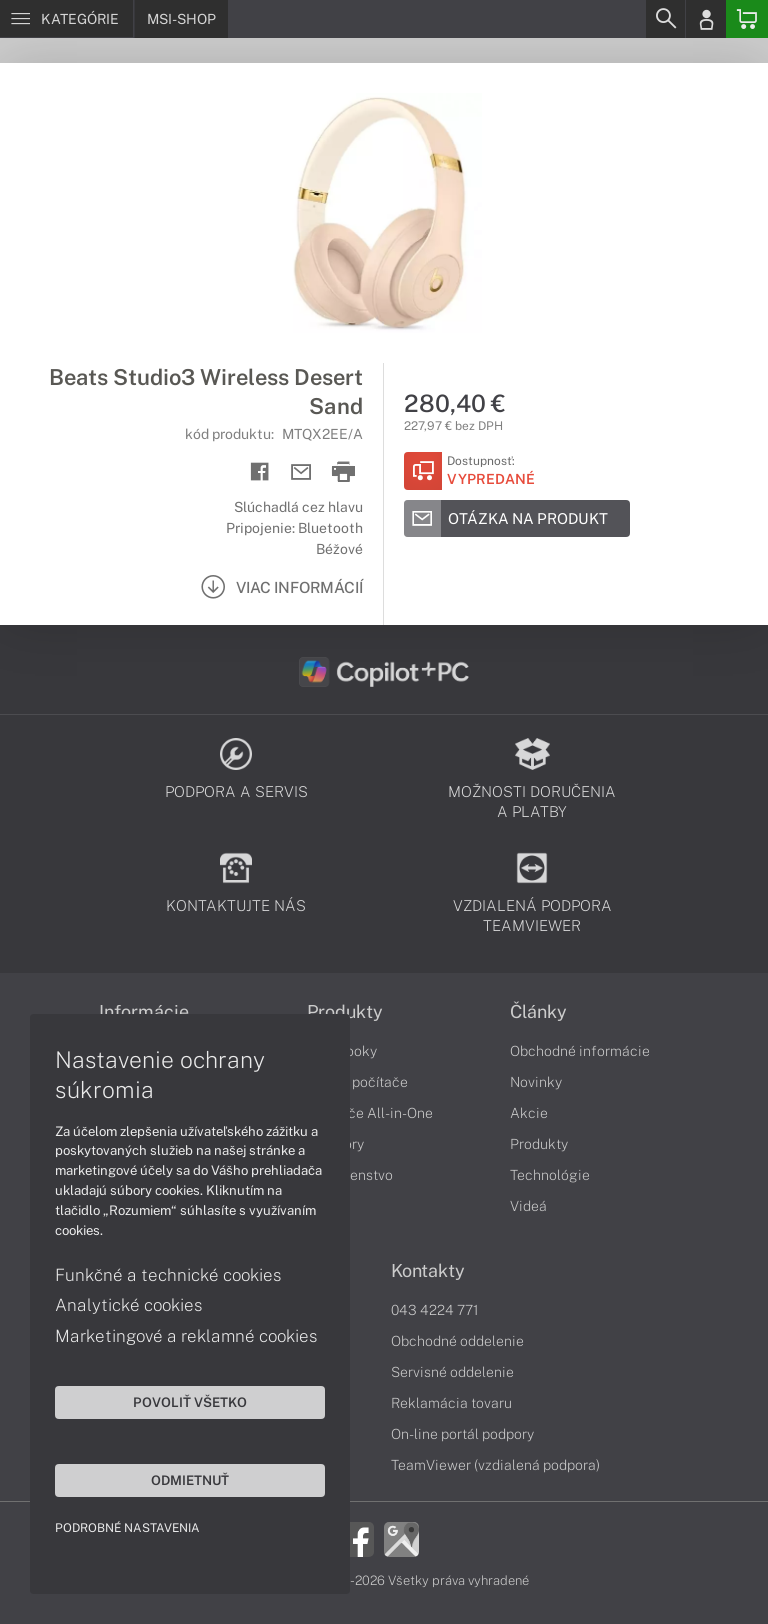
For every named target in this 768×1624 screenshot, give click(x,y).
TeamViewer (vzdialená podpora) (495, 1465)
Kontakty (428, 1271)
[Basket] (747, 19)
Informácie (144, 1012)
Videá (528, 1206)
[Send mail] (301, 472)
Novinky (536, 1082)
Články (538, 1012)
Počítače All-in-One (370, 1113)
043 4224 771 (435, 1310)
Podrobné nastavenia (127, 1528)
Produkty (345, 1012)
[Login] (706, 19)
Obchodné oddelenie (457, 1341)
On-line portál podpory (462, 1434)
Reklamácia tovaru (451, 1403)
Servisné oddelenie (452, 1372)
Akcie (529, 1113)
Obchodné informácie (580, 1051)
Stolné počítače (357, 1082)
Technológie (550, 1175)
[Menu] (66, 19)
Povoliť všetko (190, 1402)
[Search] (665, 19)
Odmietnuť (190, 1480)
